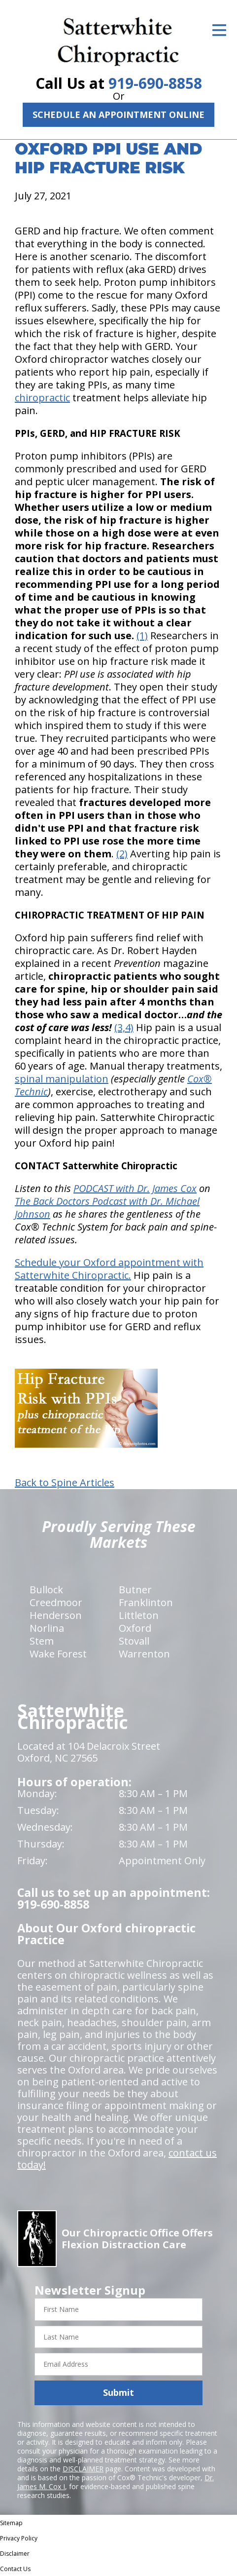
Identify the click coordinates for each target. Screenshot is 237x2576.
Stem (42, 1641)
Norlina (47, 1628)
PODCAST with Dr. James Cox (135, 1188)
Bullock (46, 1589)
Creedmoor (56, 1602)
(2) (122, 853)
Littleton (139, 1615)
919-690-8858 (155, 83)
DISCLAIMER (83, 2468)
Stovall (134, 1641)
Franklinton (146, 1602)
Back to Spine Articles (64, 1482)
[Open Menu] (219, 30)
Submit (118, 2392)
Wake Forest (58, 1653)
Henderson (56, 1615)
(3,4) (124, 1027)
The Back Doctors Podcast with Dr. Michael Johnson (107, 1207)
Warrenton (144, 1653)
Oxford (135, 1628)
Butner (135, 1589)
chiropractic (42, 397)
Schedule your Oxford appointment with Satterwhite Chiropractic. (109, 1269)
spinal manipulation (61, 1078)
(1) (142, 635)
